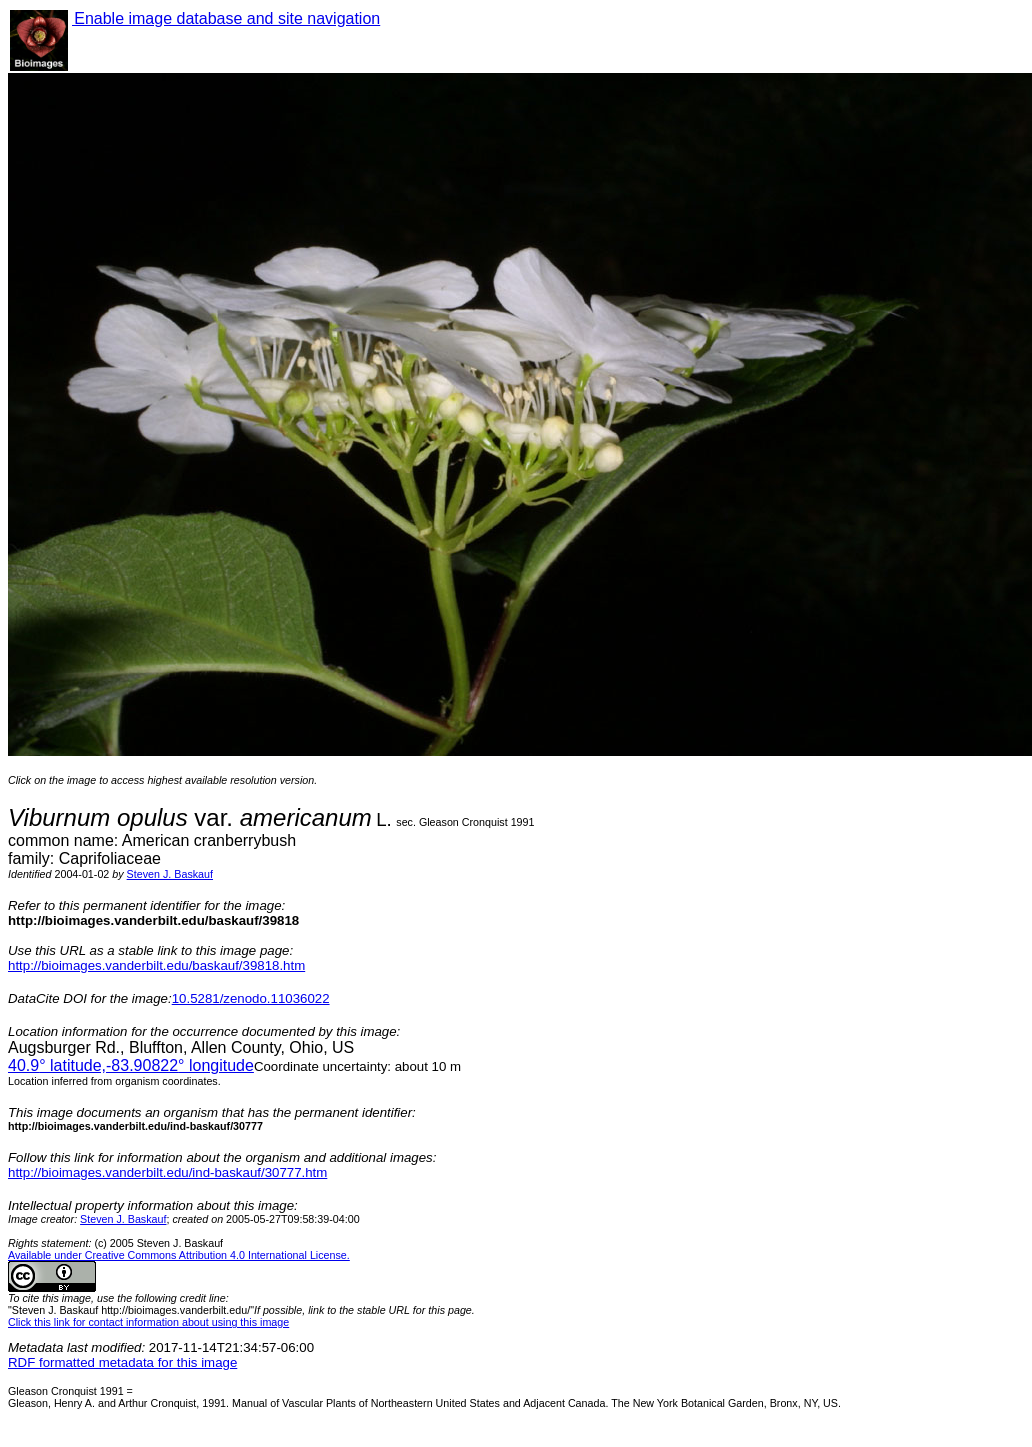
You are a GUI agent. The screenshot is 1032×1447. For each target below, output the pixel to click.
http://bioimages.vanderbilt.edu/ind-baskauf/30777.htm (167, 1172)
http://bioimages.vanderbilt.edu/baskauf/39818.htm (156, 965)
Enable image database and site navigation (226, 18)
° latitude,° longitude (131, 1065)
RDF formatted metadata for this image (122, 1362)
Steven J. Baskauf (170, 874)
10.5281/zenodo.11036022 (251, 998)
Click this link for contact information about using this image (148, 1322)
